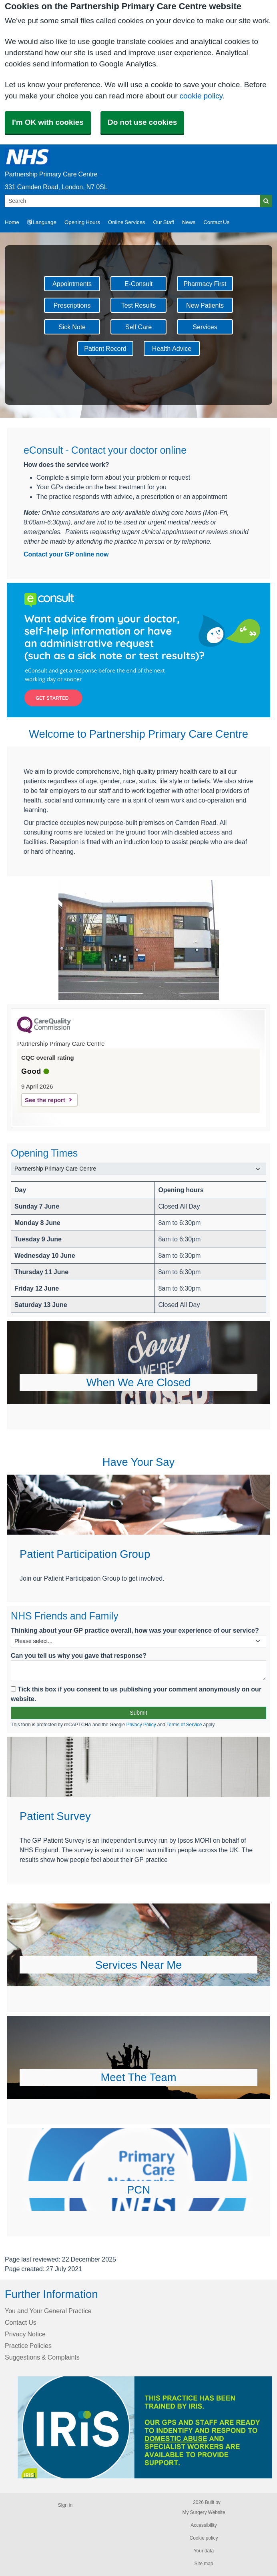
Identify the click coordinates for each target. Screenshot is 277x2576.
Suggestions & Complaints (42, 2357)
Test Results (138, 305)
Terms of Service (184, 1724)
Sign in (65, 2505)
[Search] (132, 201)
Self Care (138, 327)
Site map (203, 2563)
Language (41, 222)
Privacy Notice (25, 2334)
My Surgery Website (203, 2512)
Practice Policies (28, 2345)
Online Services (126, 222)
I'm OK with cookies (48, 122)
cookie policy (201, 96)
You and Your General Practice (48, 2311)
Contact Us (216, 222)
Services (205, 327)
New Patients (205, 305)
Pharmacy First (204, 283)
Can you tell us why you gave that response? (79, 1655)
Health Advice (171, 348)
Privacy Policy (141, 1724)
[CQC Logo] (44, 1031)
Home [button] (12, 222)
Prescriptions (72, 305)
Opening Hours (82, 222)
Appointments (72, 283)
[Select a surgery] (138, 1169)
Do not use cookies (142, 122)
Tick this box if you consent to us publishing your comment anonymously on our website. (136, 1694)
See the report (45, 1100)
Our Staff (163, 222)
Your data (204, 2550)
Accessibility (204, 2525)
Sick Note (72, 327)
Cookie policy (203, 2538)
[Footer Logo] (145, 2427)
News (188, 222)
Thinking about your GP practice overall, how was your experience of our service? (135, 1630)
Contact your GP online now (66, 554)
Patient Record (105, 348)
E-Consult (138, 283)
